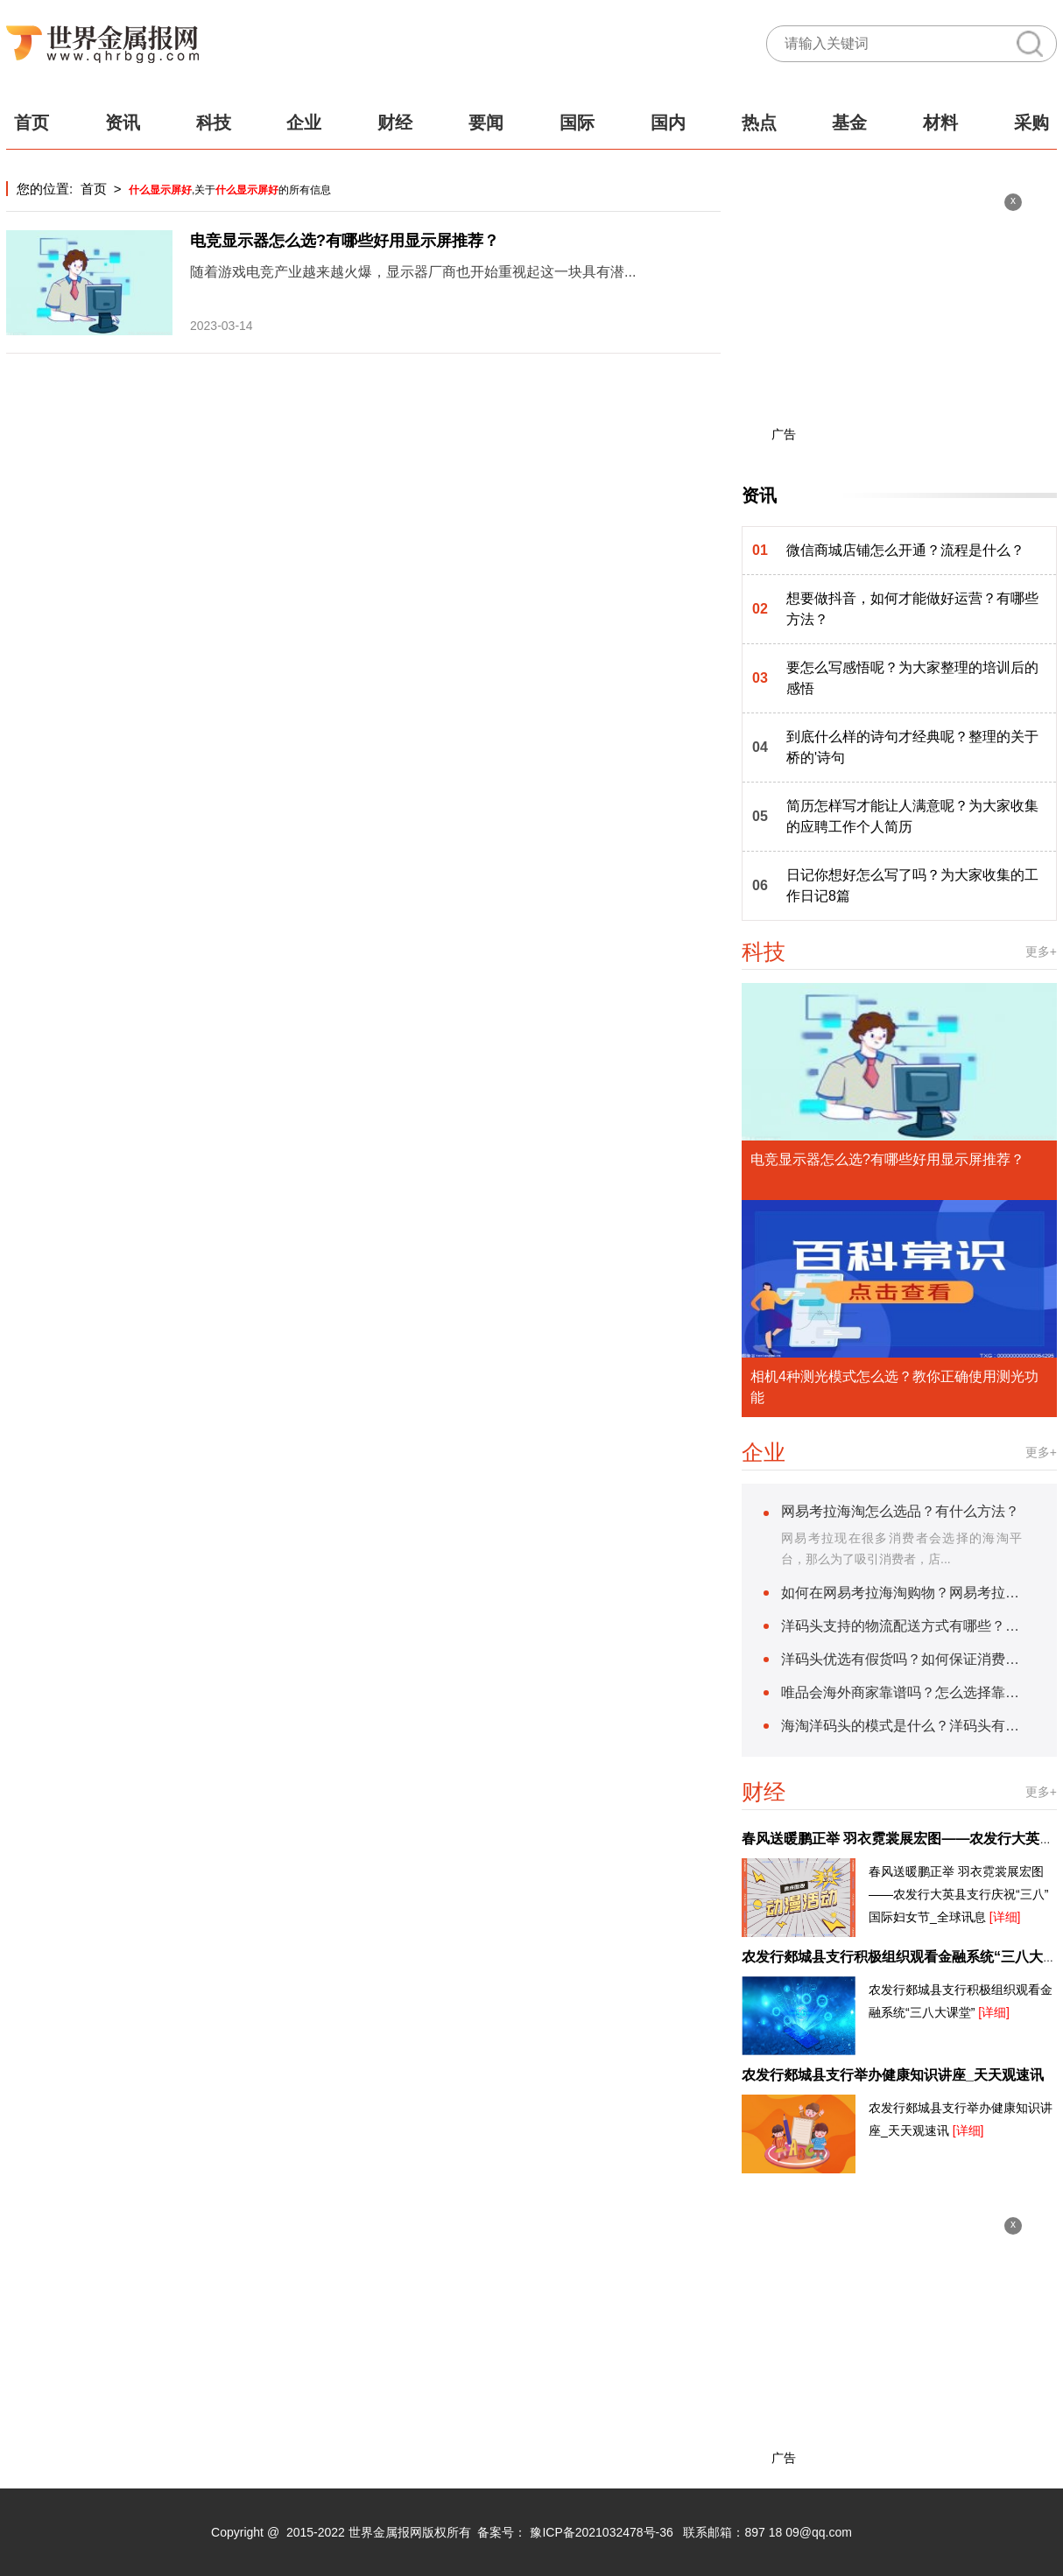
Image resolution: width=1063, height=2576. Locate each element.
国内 (668, 122)
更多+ (1041, 951)
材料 (940, 122)
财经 (394, 122)
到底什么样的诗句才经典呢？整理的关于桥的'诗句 (912, 747)
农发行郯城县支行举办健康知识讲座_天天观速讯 (893, 2074)
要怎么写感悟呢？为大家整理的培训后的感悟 (912, 678)
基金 (849, 122)
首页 (31, 122)
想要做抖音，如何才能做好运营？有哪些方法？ (912, 609)
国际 (577, 122)
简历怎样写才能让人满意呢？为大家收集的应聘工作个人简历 (912, 816)
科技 (213, 122)
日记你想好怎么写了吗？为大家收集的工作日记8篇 (912, 885)
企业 (303, 122)
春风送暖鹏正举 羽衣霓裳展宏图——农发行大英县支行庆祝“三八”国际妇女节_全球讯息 (958, 1894)
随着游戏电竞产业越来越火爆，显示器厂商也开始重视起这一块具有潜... (413, 271)
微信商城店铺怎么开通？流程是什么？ (905, 550)
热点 (759, 122)
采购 (1031, 122)
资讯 (122, 122)
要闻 (485, 122)
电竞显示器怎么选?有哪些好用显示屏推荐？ (344, 240)
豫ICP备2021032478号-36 (601, 2532)
